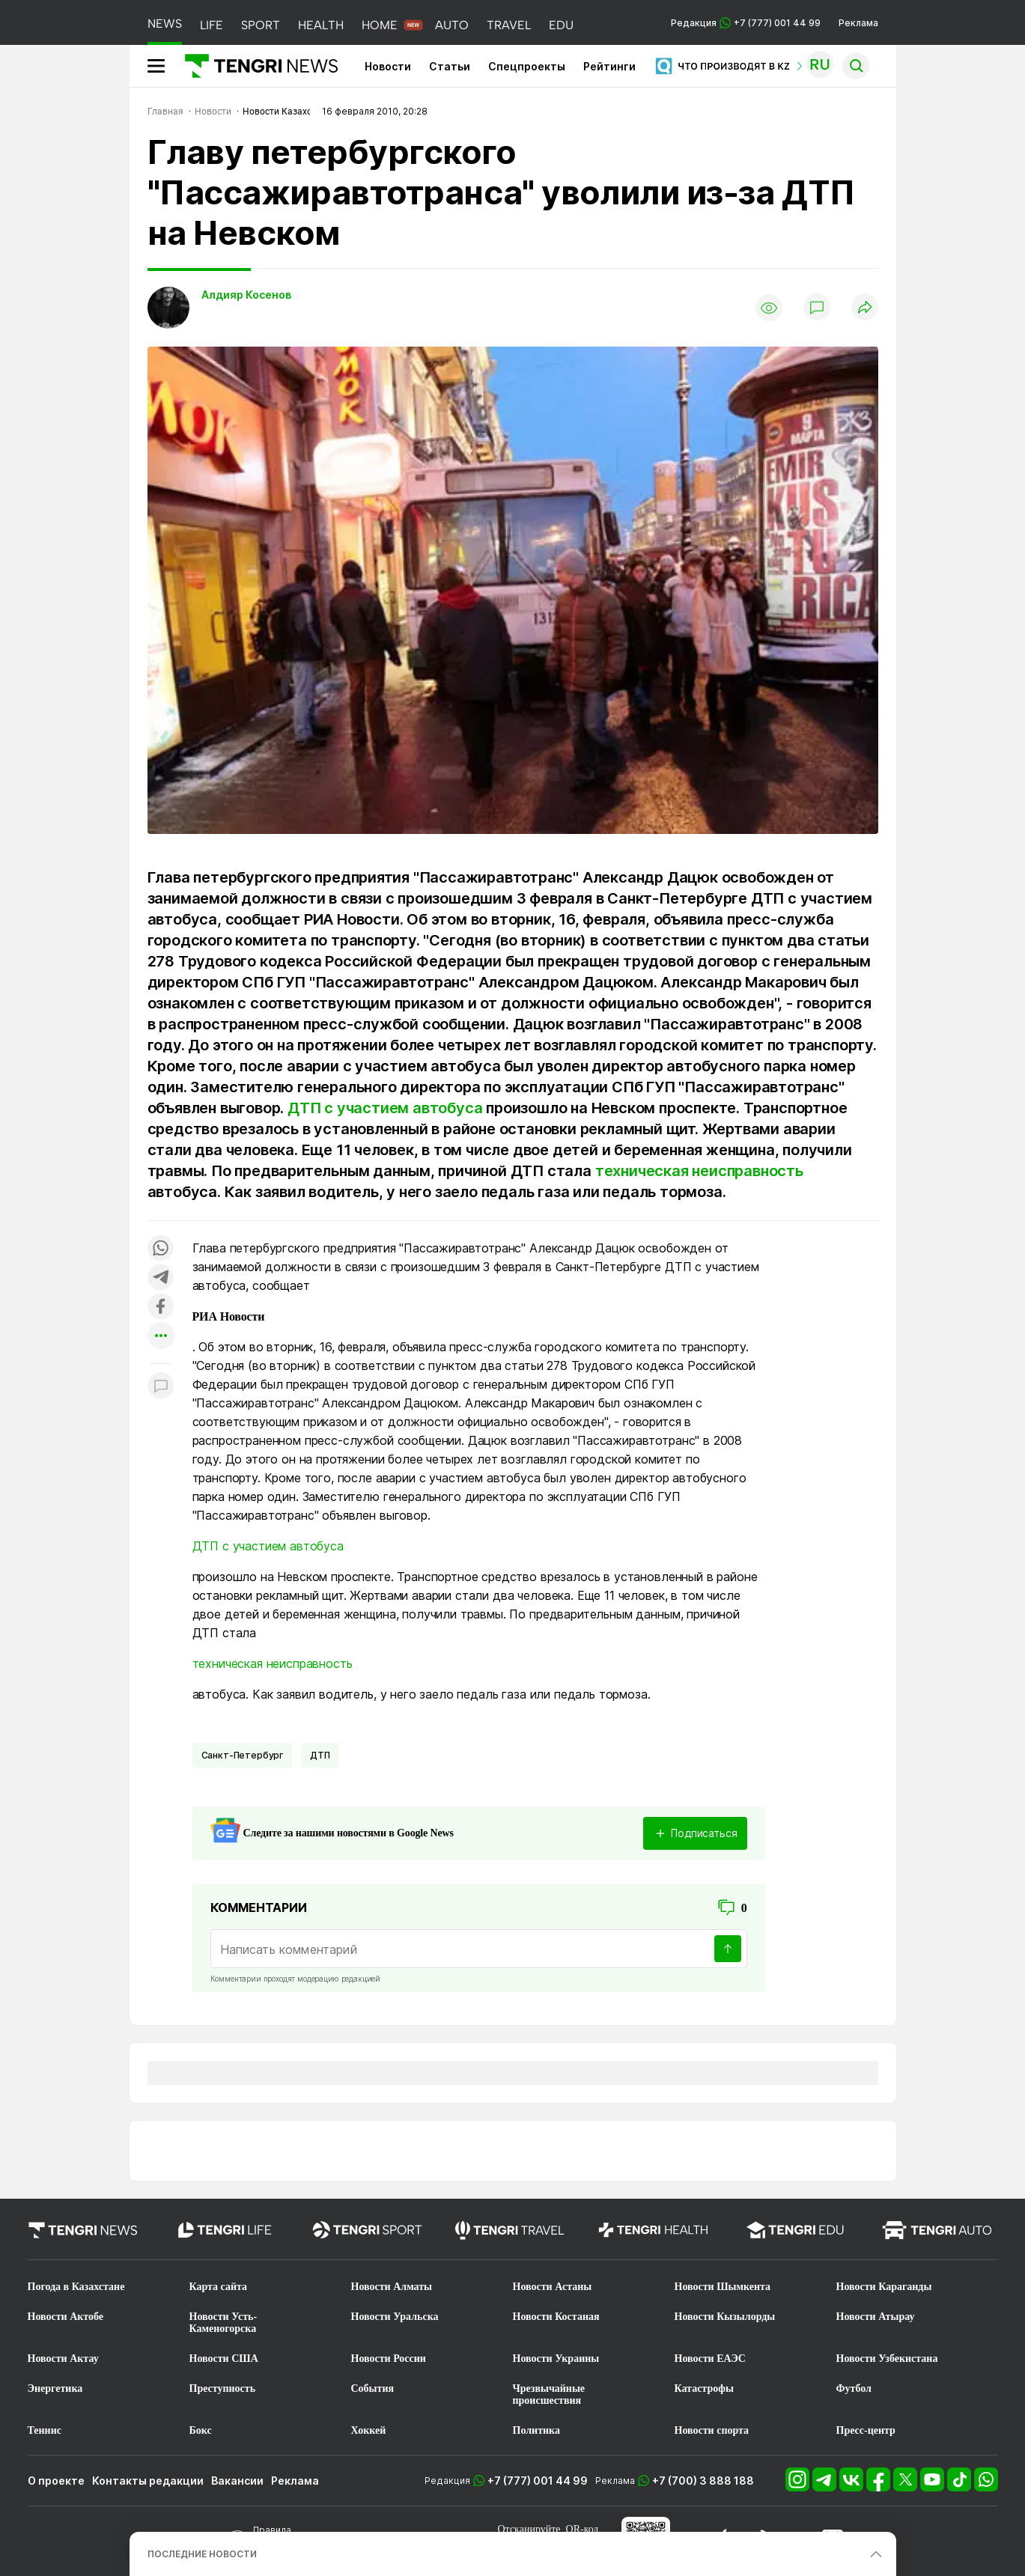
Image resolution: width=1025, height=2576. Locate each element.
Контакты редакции (148, 2480)
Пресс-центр (865, 2430)
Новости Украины (556, 2358)
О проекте (56, 2480)
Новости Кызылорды (725, 2316)
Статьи (449, 66)
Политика (536, 2430)
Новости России (388, 2358)
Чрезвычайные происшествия (549, 2394)
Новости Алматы (392, 2286)
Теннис (44, 2430)
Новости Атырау (875, 2316)
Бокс (200, 2430)
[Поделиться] (864, 308)
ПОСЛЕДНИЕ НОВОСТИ (202, 2554)
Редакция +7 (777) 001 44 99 (746, 22)
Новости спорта (712, 2430)
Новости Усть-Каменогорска (223, 2322)
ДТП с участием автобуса (385, 1108)
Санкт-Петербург (242, 1755)
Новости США (223, 2358)
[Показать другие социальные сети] (160, 1336)
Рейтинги (609, 66)
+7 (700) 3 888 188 (703, 2480)
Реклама (858, 22)
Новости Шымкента (723, 2286)
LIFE (211, 25)
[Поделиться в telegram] (160, 1278)
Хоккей (368, 2430)
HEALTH (321, 25)
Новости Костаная (556, 2316)
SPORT (260, 25)
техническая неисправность (699, 1171)
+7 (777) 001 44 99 (537, 2480)
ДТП (320, 1755)
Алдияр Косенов (246, 294)
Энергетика (55, 2388)
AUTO (452, 25)
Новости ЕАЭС (710, 2358)
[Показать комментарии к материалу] (160, 1386)
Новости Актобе (66, 2316)
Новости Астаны (552, 2286)
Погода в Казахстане (76, 2286)
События (373, 2388)
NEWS (164, 23)
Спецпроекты (526, 66)
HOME (380, 25)
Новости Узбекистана (887, 2358)
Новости (388, 66)
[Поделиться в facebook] (160, 1307)
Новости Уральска (395, 2316)
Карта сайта (218, 2286)
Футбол (854, 2388)
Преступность (222, 2388)
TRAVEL (509, 25)
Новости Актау (63, 2358)
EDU (561, 25)
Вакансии (237, 2480)
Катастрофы (704, 2388)
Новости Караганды (884, 2286)
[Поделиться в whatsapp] (160, 1249)
